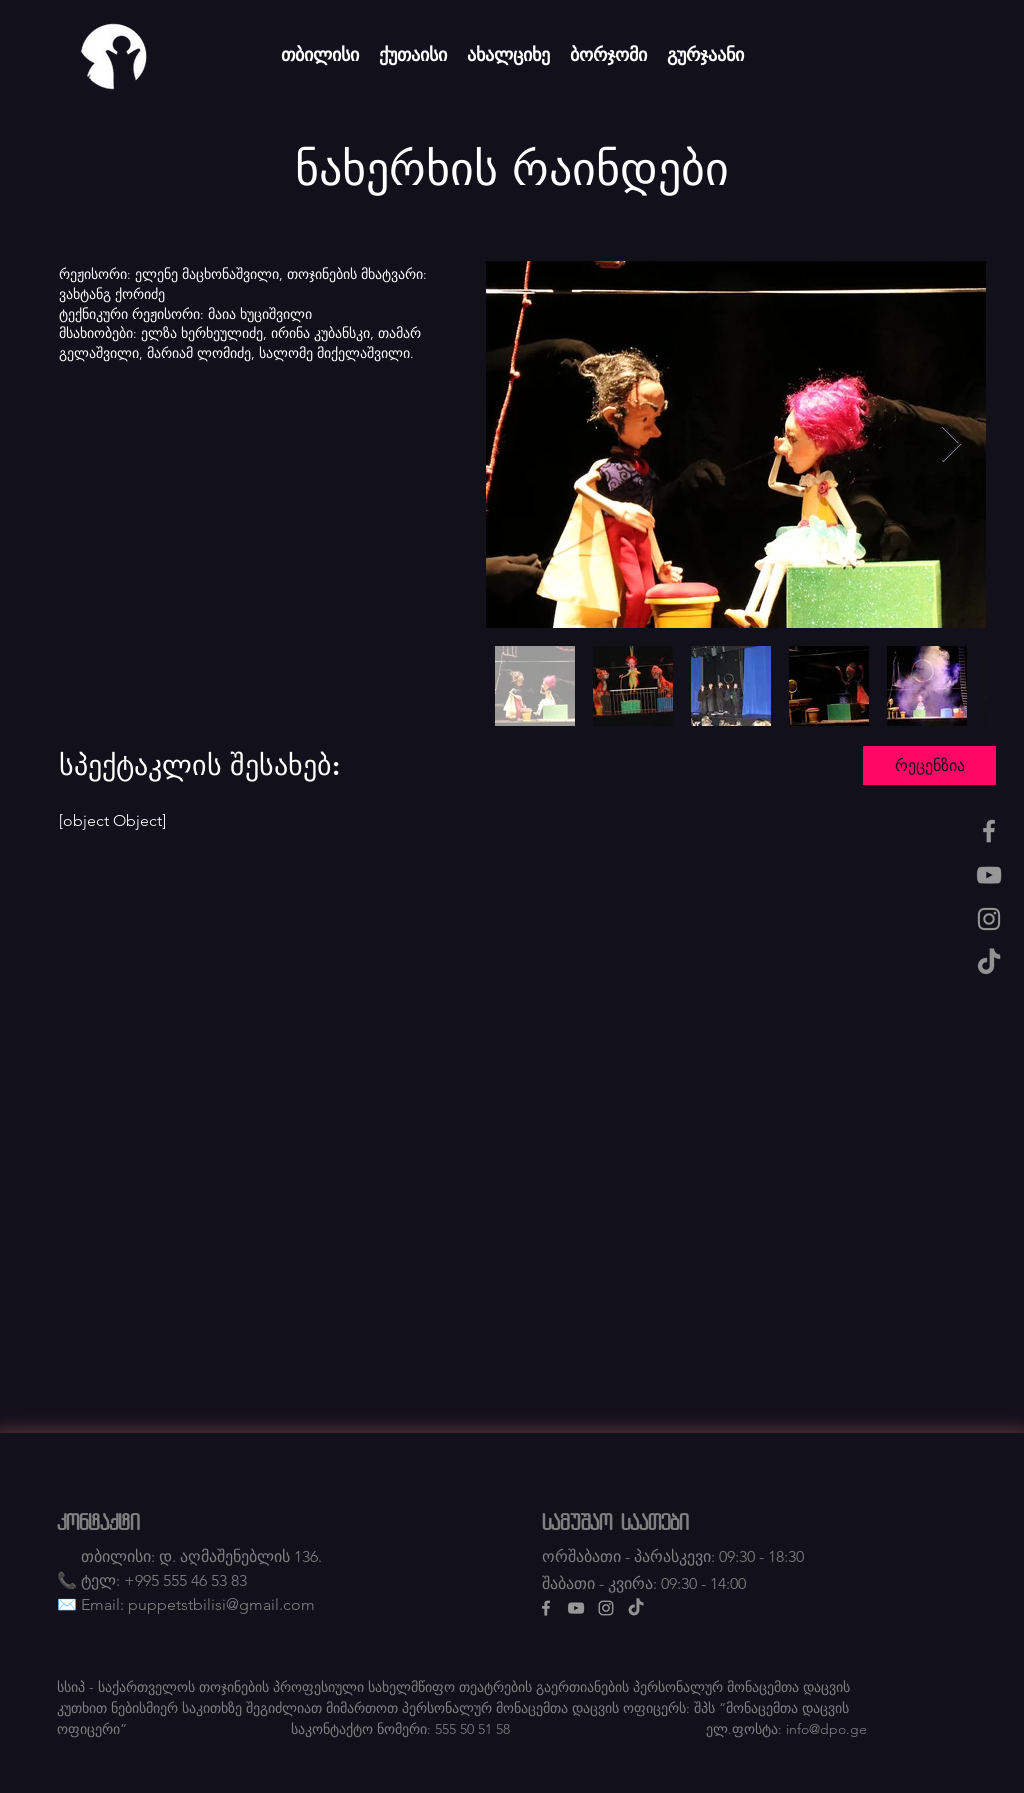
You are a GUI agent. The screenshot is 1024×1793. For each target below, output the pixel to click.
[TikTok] (989, 963)
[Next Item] (951, 444)
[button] (929, 765)
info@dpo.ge (826, 1729)
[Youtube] (989, 875)
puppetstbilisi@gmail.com (221, 1604)
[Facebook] (989, 831)
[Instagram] (989, 919)
